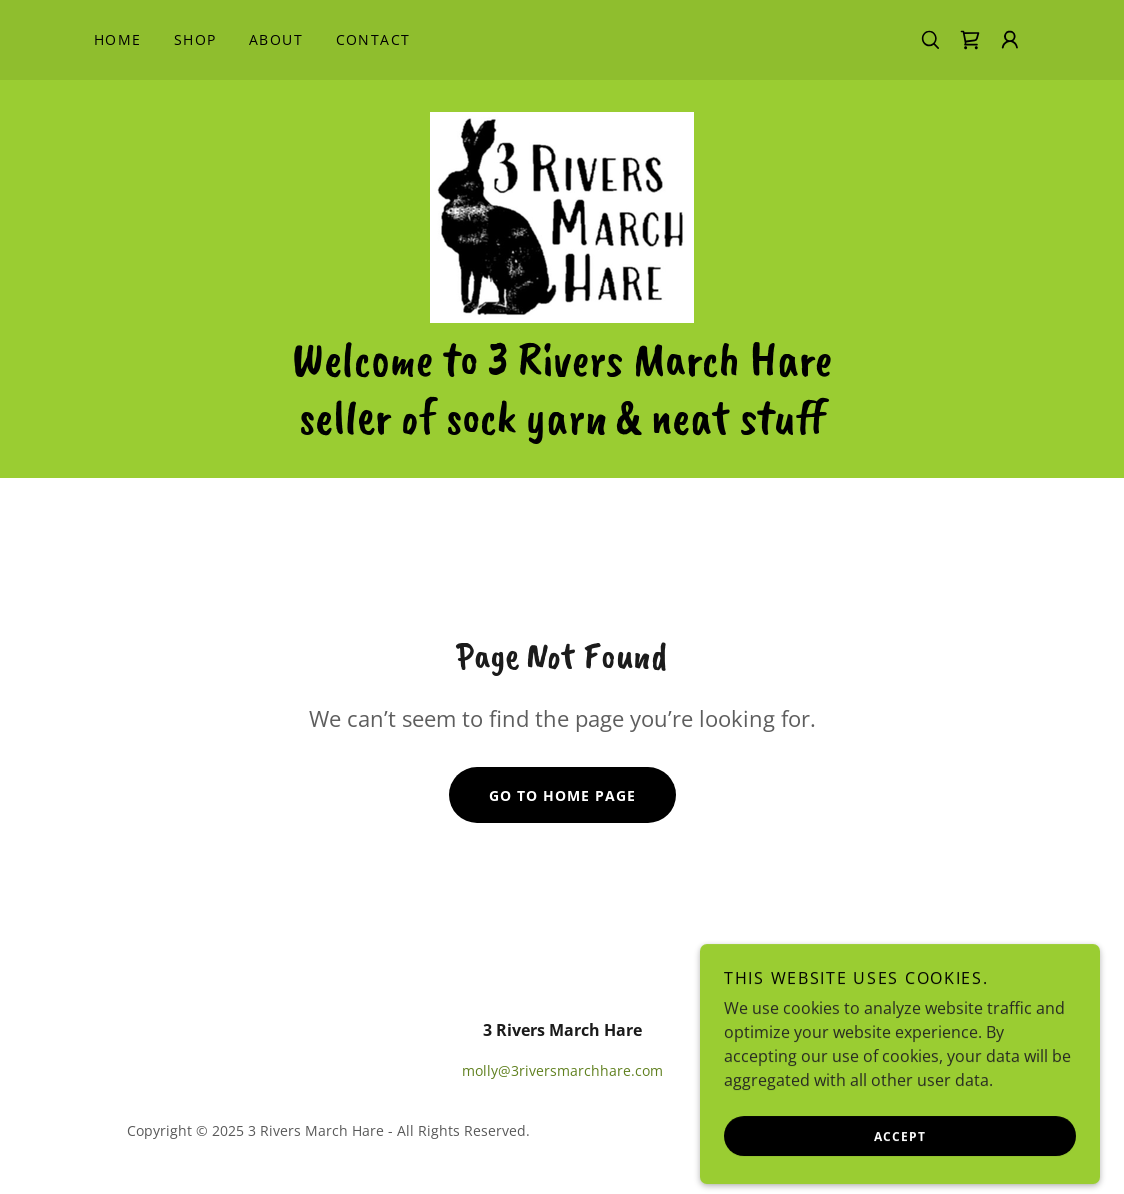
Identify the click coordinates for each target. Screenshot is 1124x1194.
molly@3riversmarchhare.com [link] (562, 1070)
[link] (970, 40)
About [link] (276, 39)
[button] (1010, 40)
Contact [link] (374, 39)
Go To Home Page (562, 795)
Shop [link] (195, 39)
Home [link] (118, 39)
